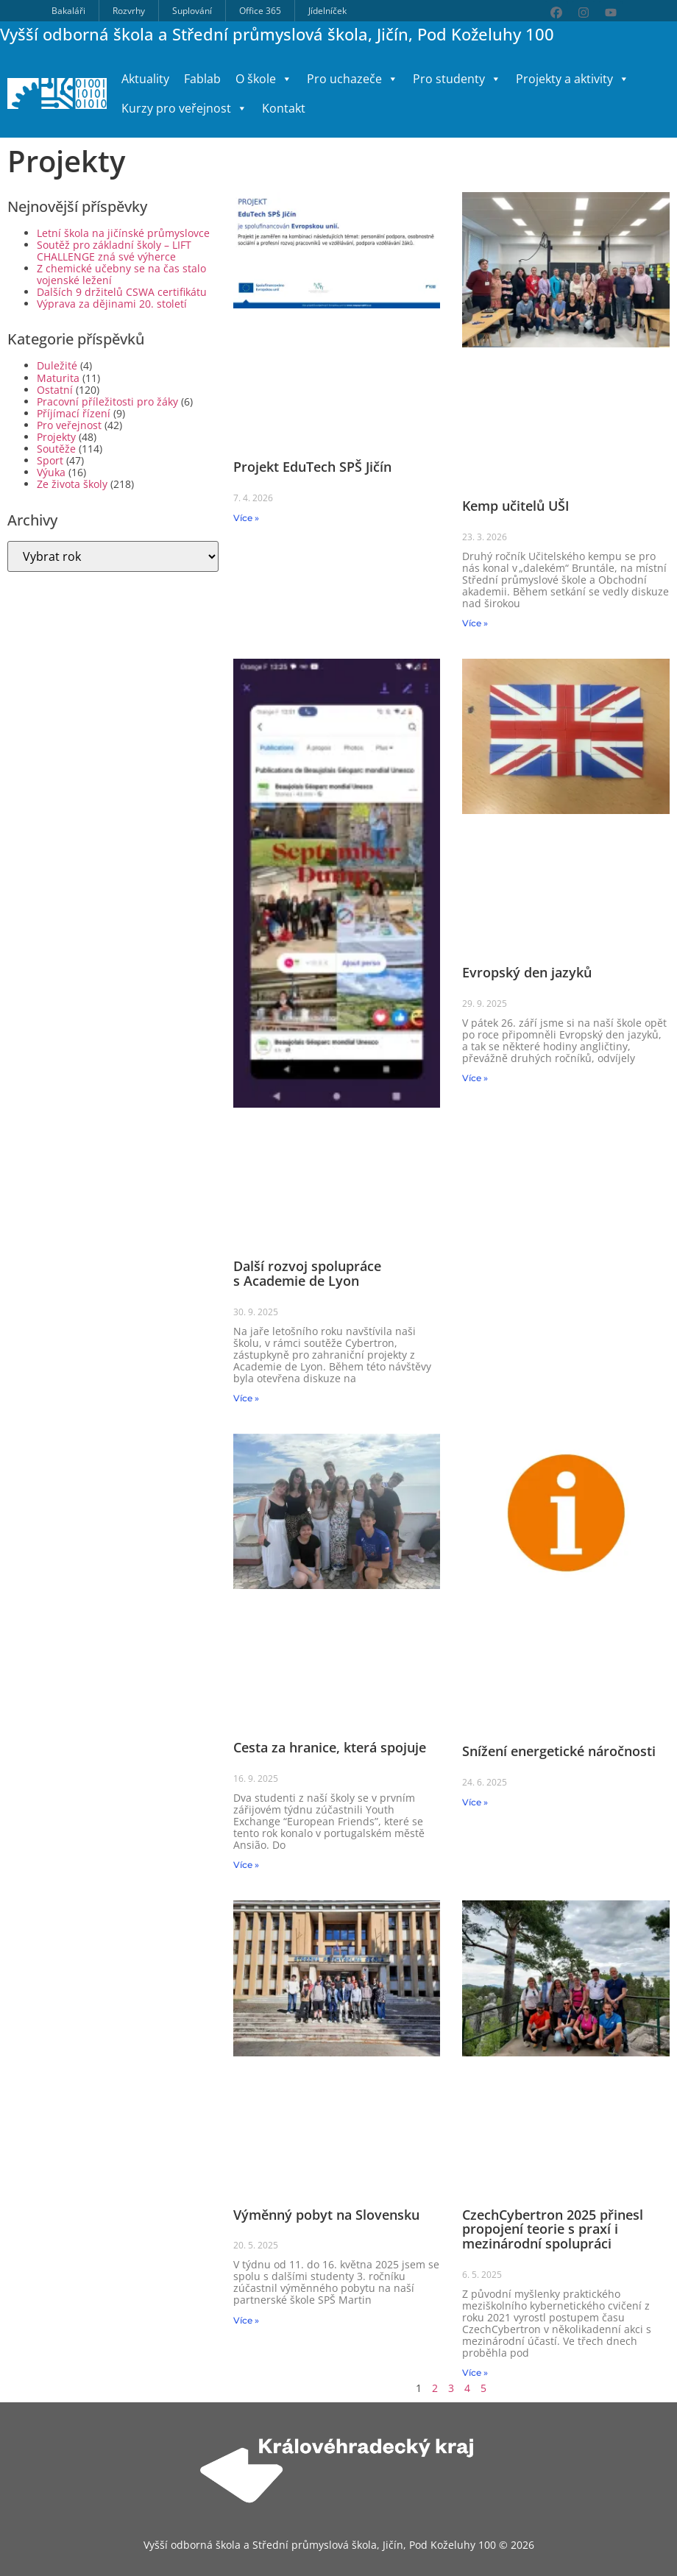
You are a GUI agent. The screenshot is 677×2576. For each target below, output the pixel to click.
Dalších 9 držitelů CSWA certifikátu (122, 292)
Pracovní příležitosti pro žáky (107, 401)
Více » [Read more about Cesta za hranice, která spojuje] (246, 1864)
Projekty (56, 437)
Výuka (51, 472)
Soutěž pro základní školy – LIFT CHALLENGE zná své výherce (114, 250)
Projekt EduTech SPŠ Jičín (312, 466)
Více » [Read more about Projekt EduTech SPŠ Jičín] (246, 517)
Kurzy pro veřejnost (184, 108)
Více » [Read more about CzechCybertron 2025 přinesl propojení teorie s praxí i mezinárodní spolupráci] (475, 2372)
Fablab (202, 79)
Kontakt (283, 108)
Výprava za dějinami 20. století (112, 304)
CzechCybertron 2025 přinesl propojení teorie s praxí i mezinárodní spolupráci (552, 2229)
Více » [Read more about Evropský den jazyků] (475, 1077)
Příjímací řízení (73, 413)
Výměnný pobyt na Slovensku (326, 2214)
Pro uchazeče (352, 79)
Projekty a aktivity (572, 79)
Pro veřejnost (69, 425)
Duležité (57, 365)
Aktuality (145, 79)
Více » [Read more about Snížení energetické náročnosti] (475, 1802)
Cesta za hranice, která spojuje (329, 1747)
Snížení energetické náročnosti (559, 1751)
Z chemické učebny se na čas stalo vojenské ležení (121, 274)
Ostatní (55, 390)
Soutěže (56, 449)
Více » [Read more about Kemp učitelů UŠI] (475, 623)
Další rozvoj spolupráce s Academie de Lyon (307, 1273)
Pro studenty (457, 79)
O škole (263, 79)
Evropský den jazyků (527, 972)
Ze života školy (72, 484)
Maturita (58, 378)
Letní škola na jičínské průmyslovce (123, 233)
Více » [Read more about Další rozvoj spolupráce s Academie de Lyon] (246, 1398)
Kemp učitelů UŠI (516, 505)
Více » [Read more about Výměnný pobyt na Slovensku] (246, 2320)
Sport (50, 460)
